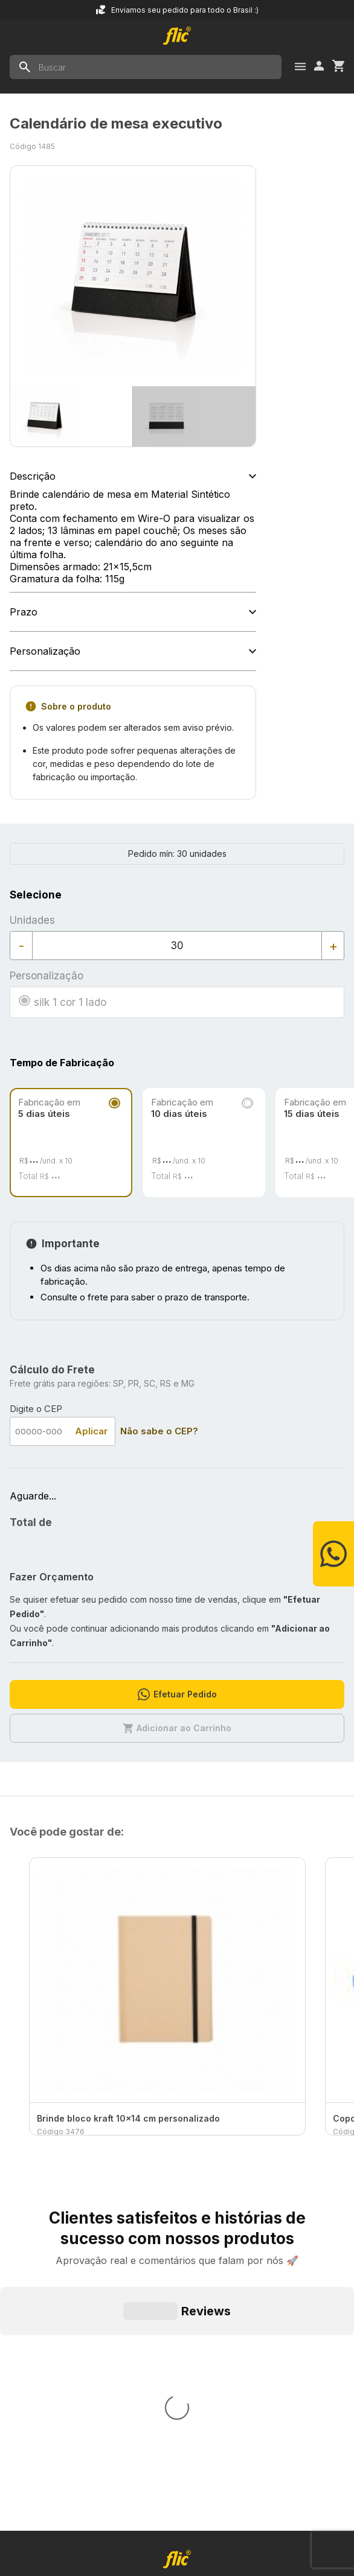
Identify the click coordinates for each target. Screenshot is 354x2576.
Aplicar (91, 1431)
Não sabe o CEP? (159, 1431)
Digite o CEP (36, 1408)
